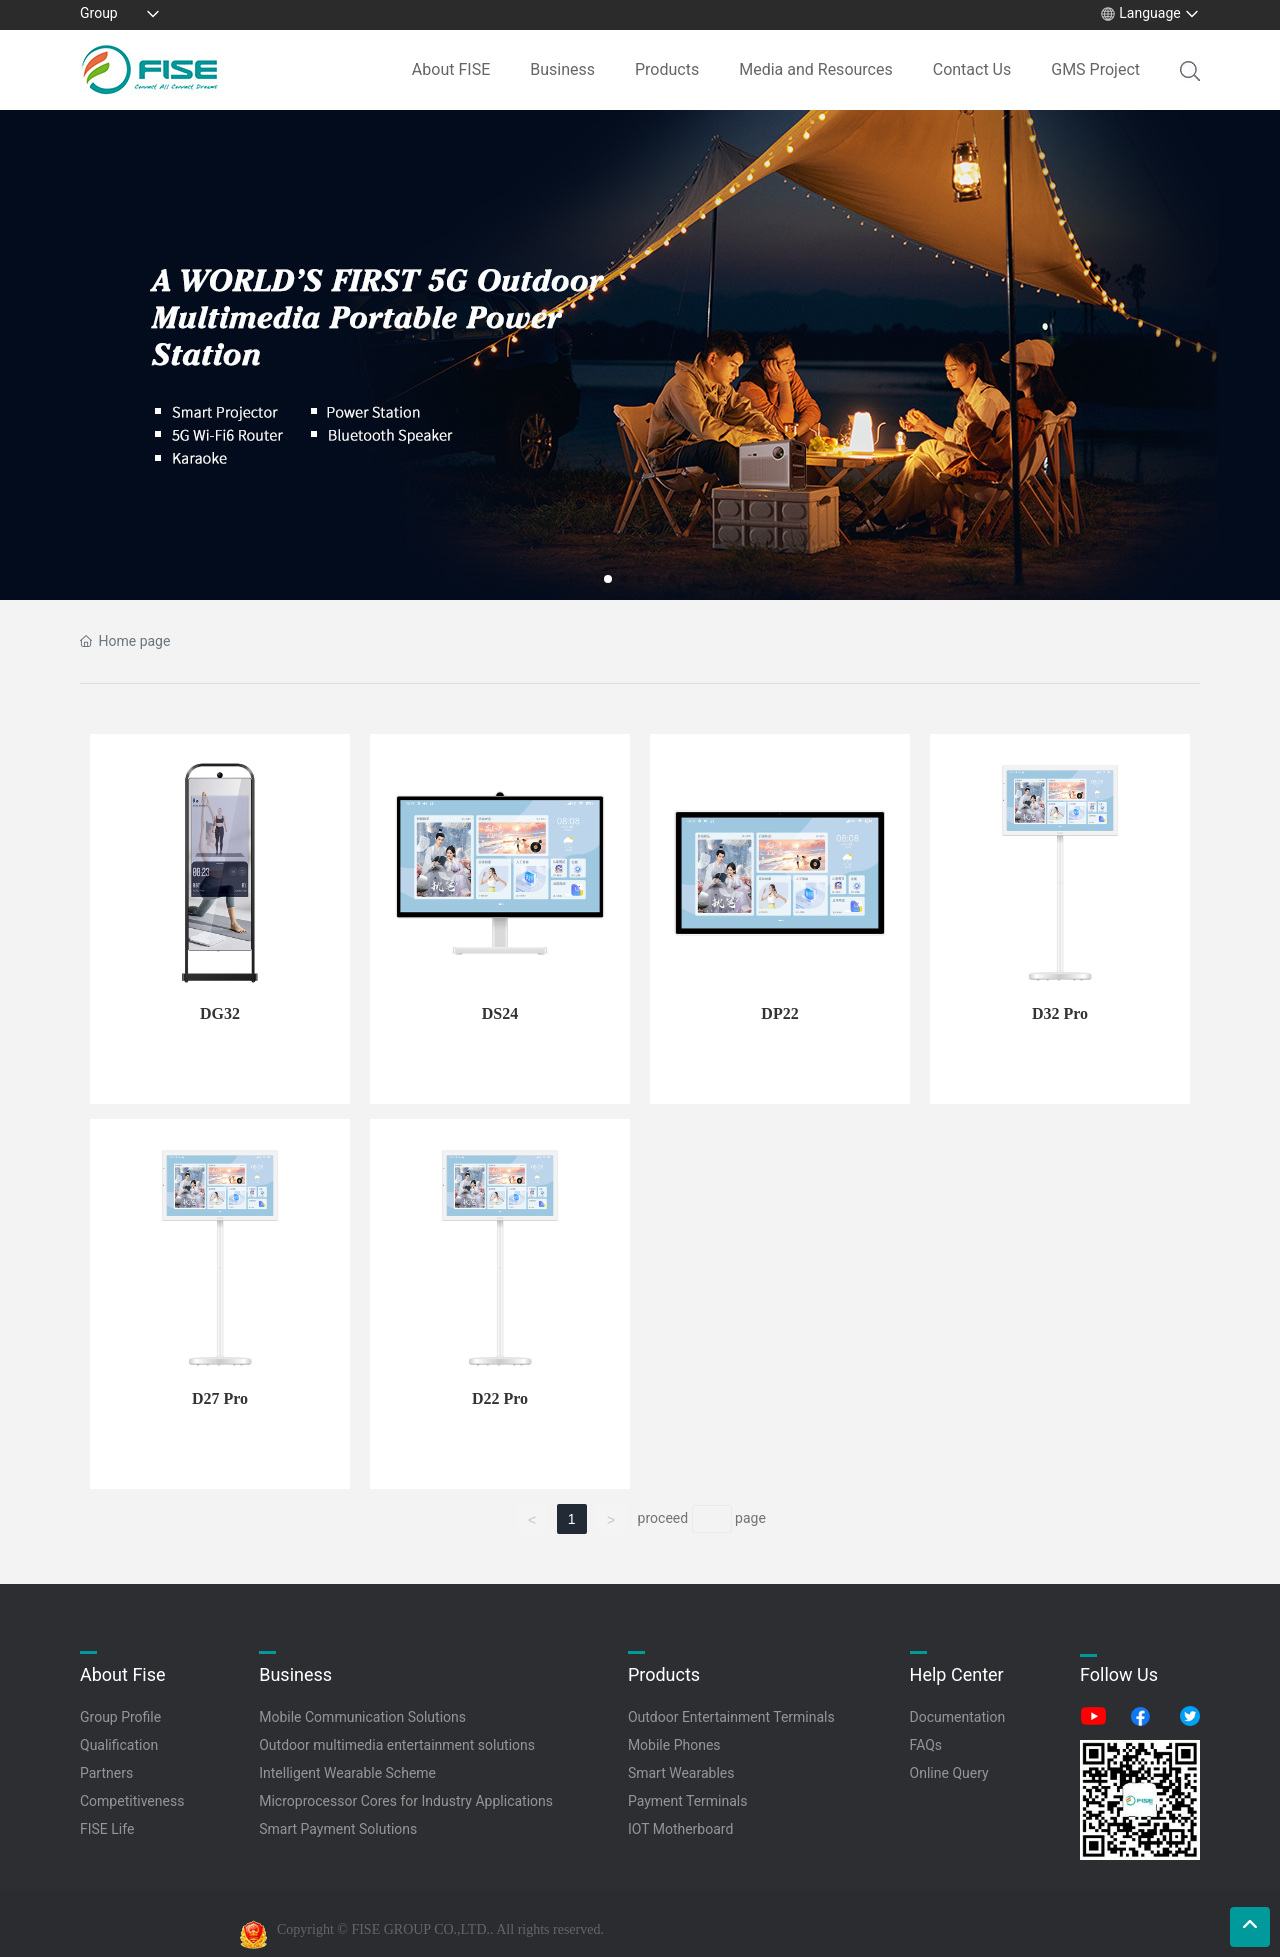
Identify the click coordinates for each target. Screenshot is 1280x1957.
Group (99, 13)
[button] (608, 579)
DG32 (220, 1013)
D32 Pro (1060, 1013)
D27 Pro (220, 1398)
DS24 (500, 1013)
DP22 (779, 1013)
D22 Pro (500, 1398)
